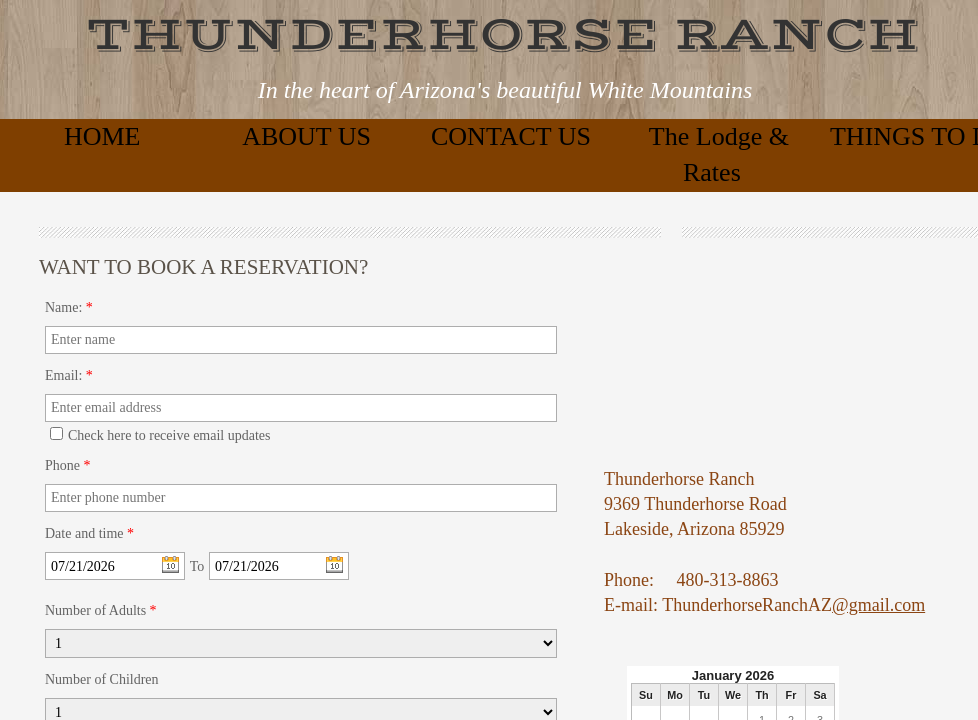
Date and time (89, 533)
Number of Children (102, 679)
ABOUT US (306, 136)
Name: (69, 307)
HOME (102, 136)
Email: (69, 375)
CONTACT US (511, 136)
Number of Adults (101, 610)
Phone (68, 465)
